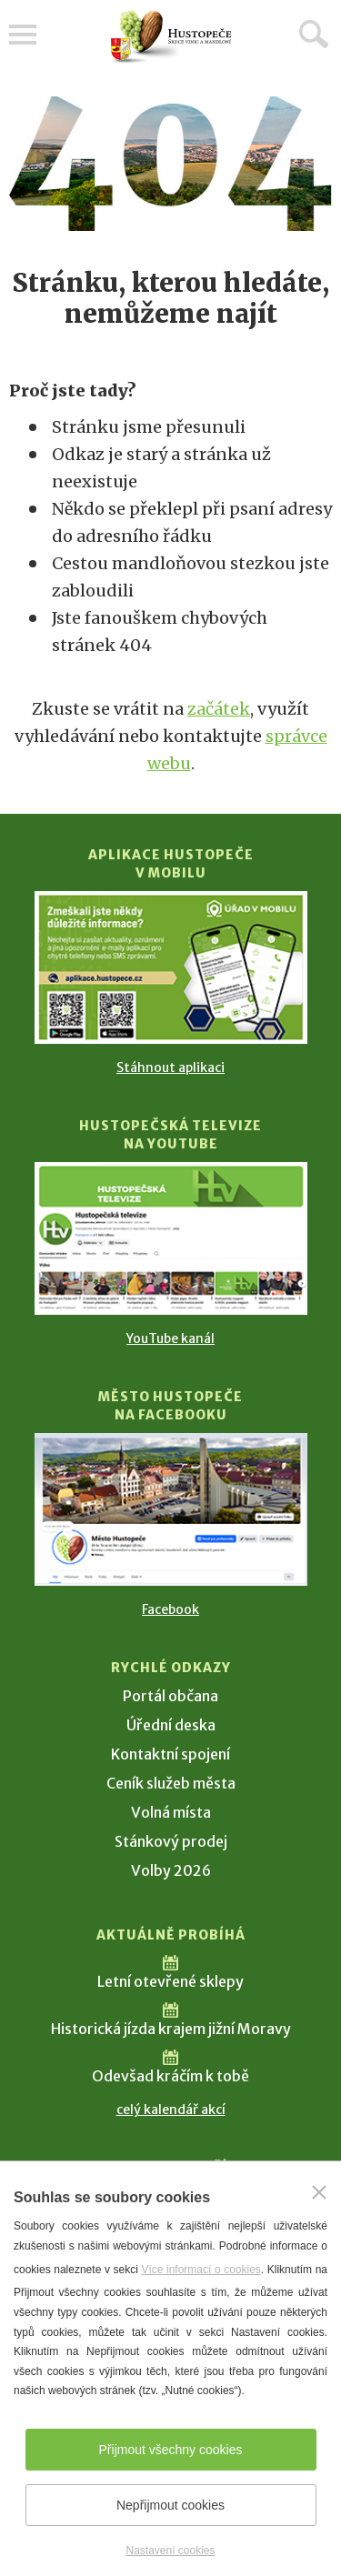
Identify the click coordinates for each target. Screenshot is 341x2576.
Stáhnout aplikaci (170, 1067)
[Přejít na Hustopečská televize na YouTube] (171, 1238)
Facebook (170, 1609)
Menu (22, 35)
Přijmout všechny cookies (171, 2449)
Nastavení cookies (170, 2550)
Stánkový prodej (171, 1841)
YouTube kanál (170, 1338)
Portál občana (170, 1696)
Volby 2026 (171, 1870)
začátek (218, 708)
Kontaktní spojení (170, 1754)
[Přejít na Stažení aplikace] (171, 967)
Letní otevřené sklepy (170, 1981)
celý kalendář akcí (171, 2109)
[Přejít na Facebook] (171, 1509)
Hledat (314, 33)
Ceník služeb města (171, 1783)
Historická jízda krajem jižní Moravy (171, 2029)
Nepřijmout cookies (170, 2505)
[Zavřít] (319, 2192)
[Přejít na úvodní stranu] (171, 37)
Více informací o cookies (200, 2269)
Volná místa (171, 1812)
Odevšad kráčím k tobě (170, 2076)
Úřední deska (171, 1725)
